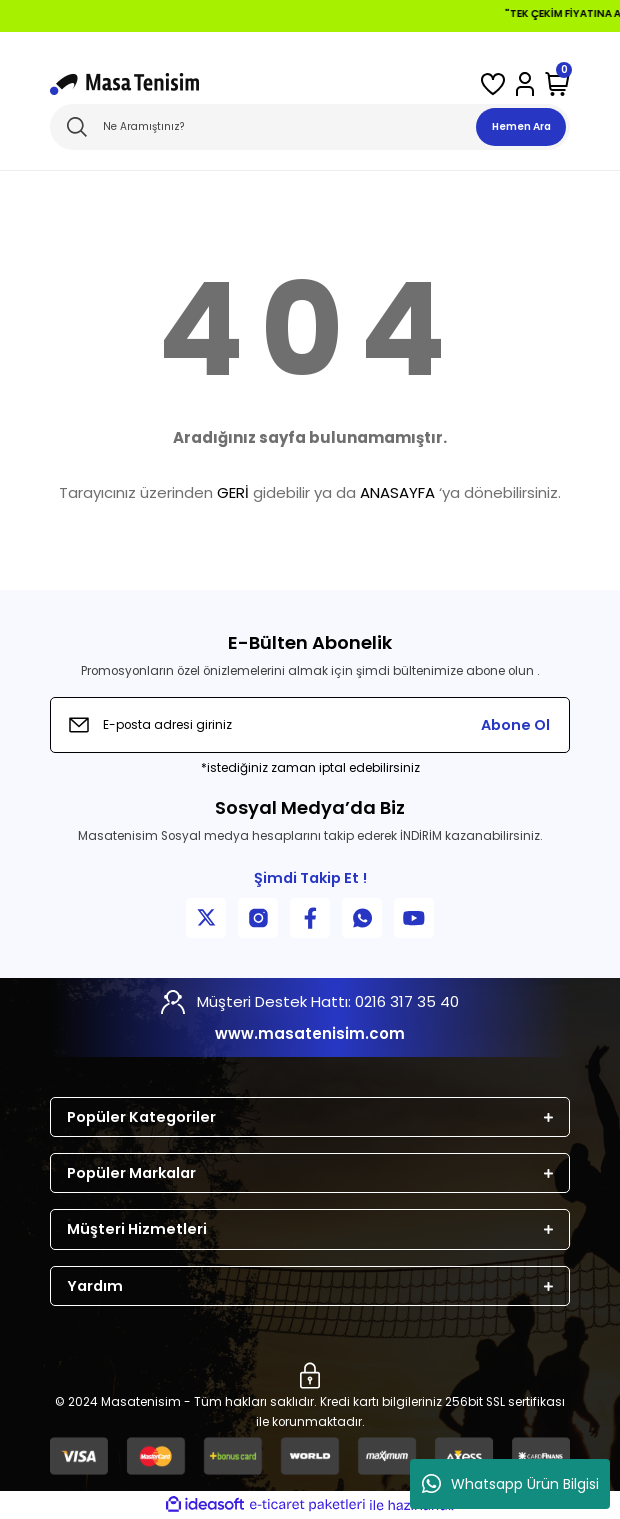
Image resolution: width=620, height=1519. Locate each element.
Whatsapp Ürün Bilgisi (510, 1484)
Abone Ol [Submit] (515, 725)
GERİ (233, 492)
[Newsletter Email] (310, 725)
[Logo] (124, 84)
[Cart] (557, 84)
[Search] (310, 127)
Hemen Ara (521, 126)
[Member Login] (525, 84)
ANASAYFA (397, 492)
